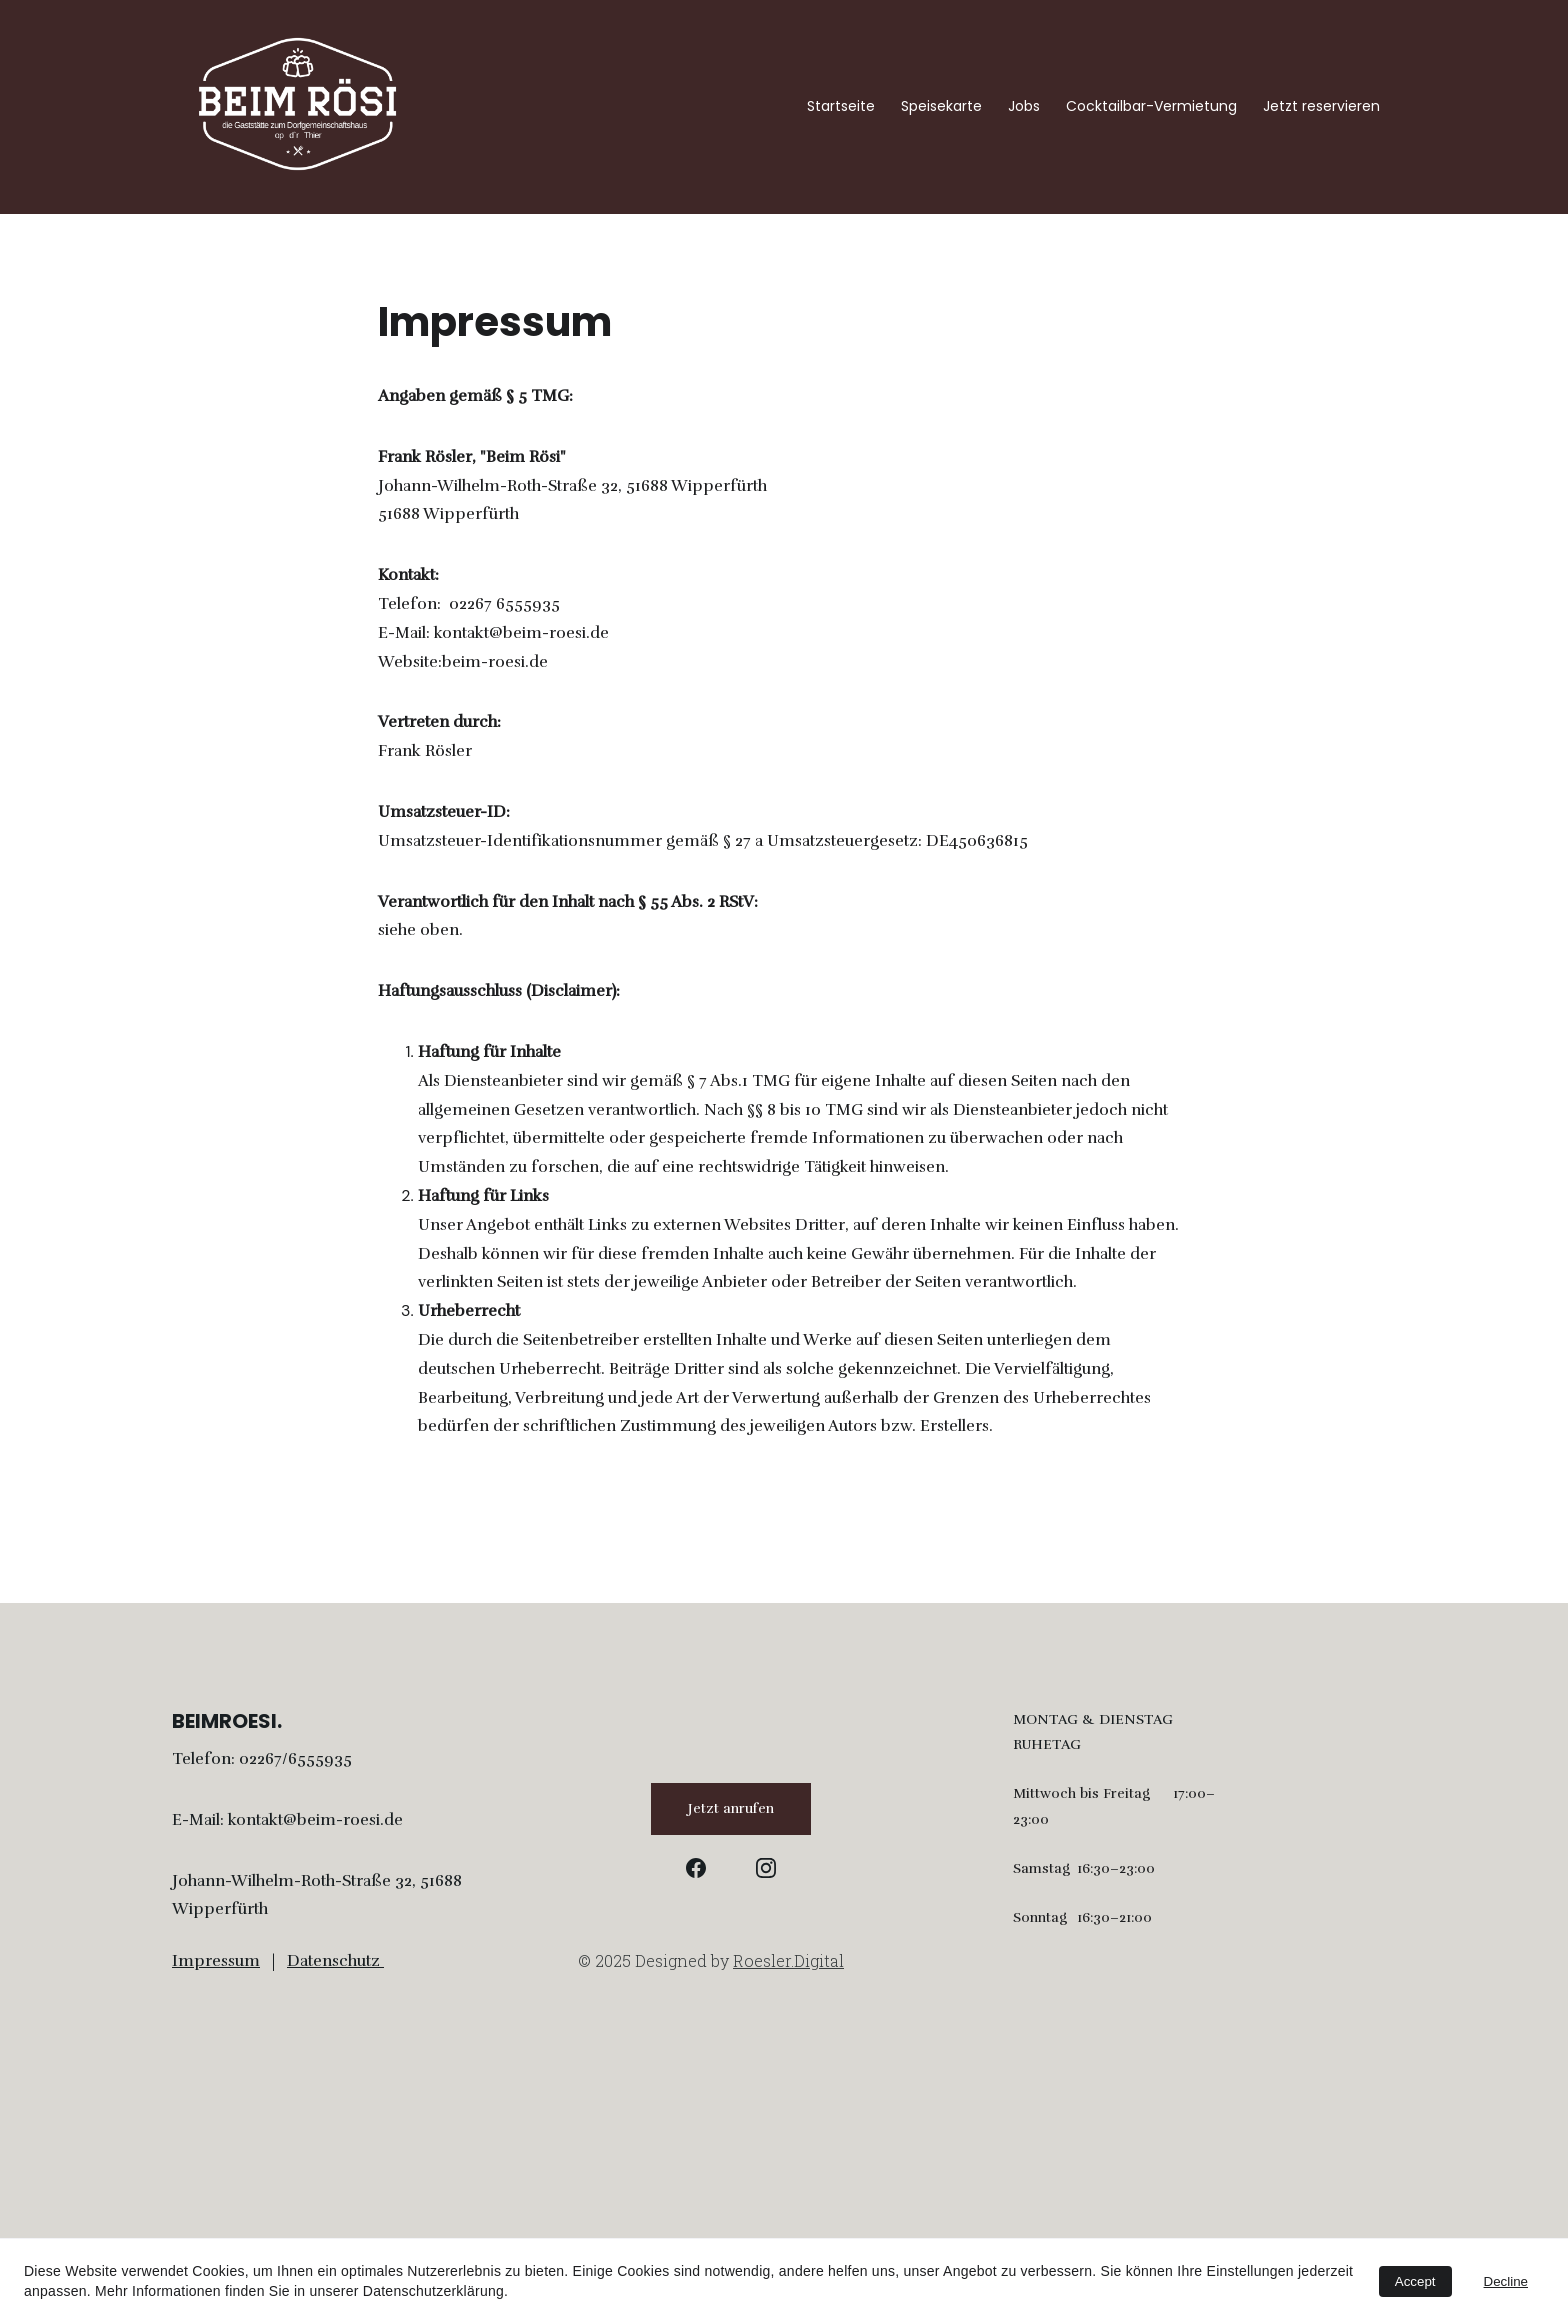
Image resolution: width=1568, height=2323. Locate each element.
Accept (1415, 2281)
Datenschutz (333, 1961)
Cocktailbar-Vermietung (1151, 106)
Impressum (216, 1961)
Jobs (1024, 106)
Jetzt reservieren (1321, 106)
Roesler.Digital (788, 1963)
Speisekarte (941, 106)
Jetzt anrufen (731, 1808)
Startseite (841, 106)
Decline (1506, 2281)
